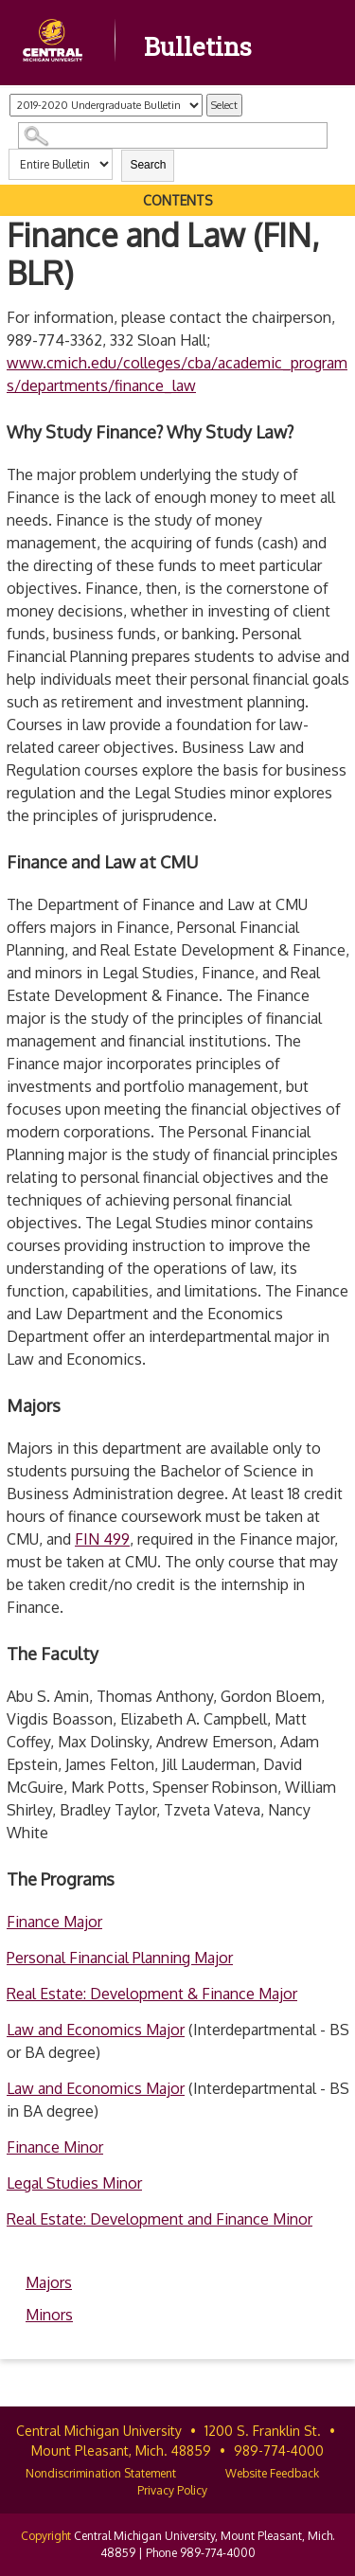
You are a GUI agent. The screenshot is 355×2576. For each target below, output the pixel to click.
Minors (49, 2314)
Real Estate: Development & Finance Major (152, 1993)
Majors (49, 2282)
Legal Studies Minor (74, 2183)
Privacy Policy (172, 2490)
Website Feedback (272, 2473)
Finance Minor (55, 2147)
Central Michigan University (99, 2431)
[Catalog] (106, 105)
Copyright (46, 2536)
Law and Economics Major (96, 2029)
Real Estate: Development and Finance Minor (159, 2218)
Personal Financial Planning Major (120, 1957)
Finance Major (54, 1921)
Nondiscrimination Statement (101, 2473)
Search (148, 164)
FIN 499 (102, 1539)
